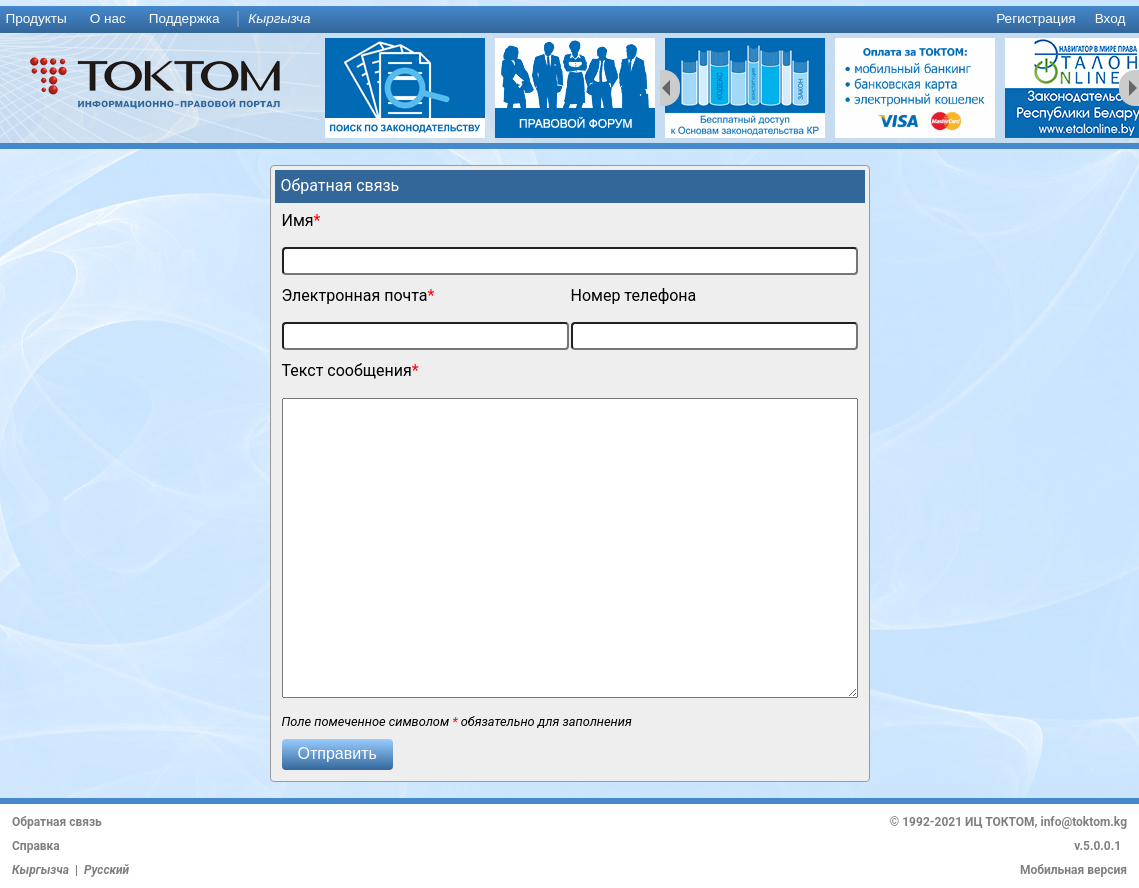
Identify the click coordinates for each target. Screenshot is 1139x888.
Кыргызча (279, 18)
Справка (36, 846)
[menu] (569, 19)
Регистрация (1035, 18)
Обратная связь (57, 822)
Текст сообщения (347, 370)
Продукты (35, 18)
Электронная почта (355, 295)
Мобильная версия (1073, 870)
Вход (1110, 18)
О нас (108, 18)
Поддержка (184, 18)
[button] (337, 754)
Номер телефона (634, 295)
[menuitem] (40, 19)
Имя (298, 220)
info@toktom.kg (1083, 822)
